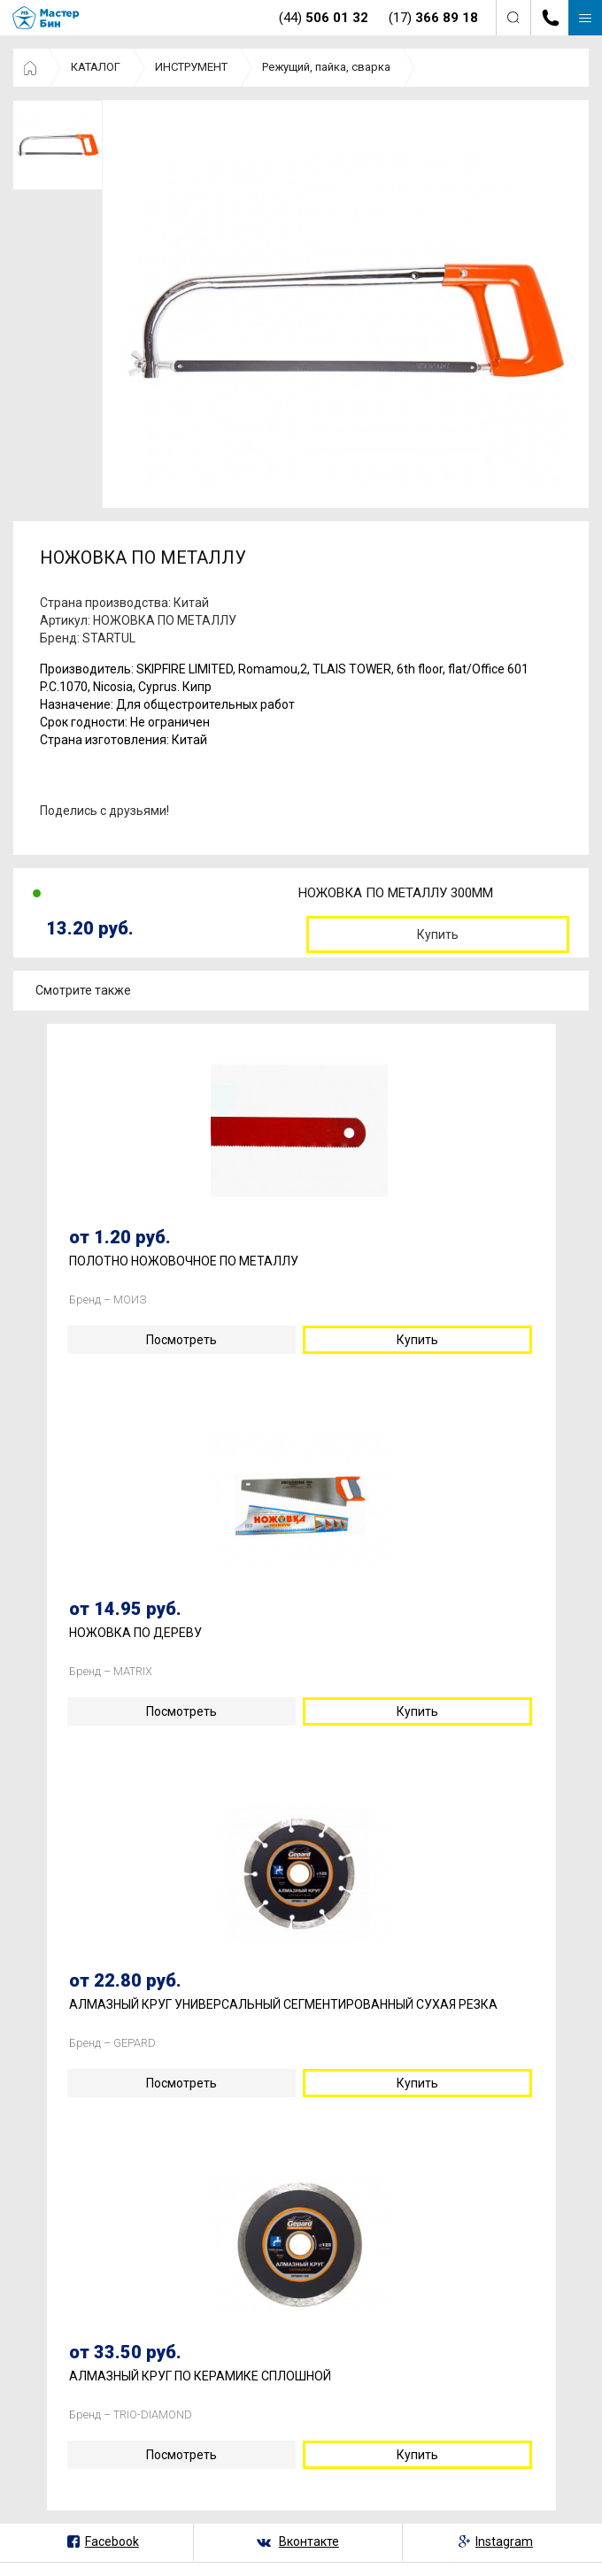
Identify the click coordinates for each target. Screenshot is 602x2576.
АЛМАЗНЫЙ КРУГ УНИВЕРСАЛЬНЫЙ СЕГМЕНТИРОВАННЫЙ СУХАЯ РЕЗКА (283, 2004)
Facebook (112, 2541)
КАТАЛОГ (95, 66)
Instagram (504, 2541)
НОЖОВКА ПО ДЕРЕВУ (135, 1633)
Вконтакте (309, 2541)
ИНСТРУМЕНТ (191, 66)
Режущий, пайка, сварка (326, 66)
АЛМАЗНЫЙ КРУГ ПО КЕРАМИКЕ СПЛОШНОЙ (200, 2376)
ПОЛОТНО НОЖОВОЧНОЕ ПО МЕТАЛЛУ (183, 1261)
